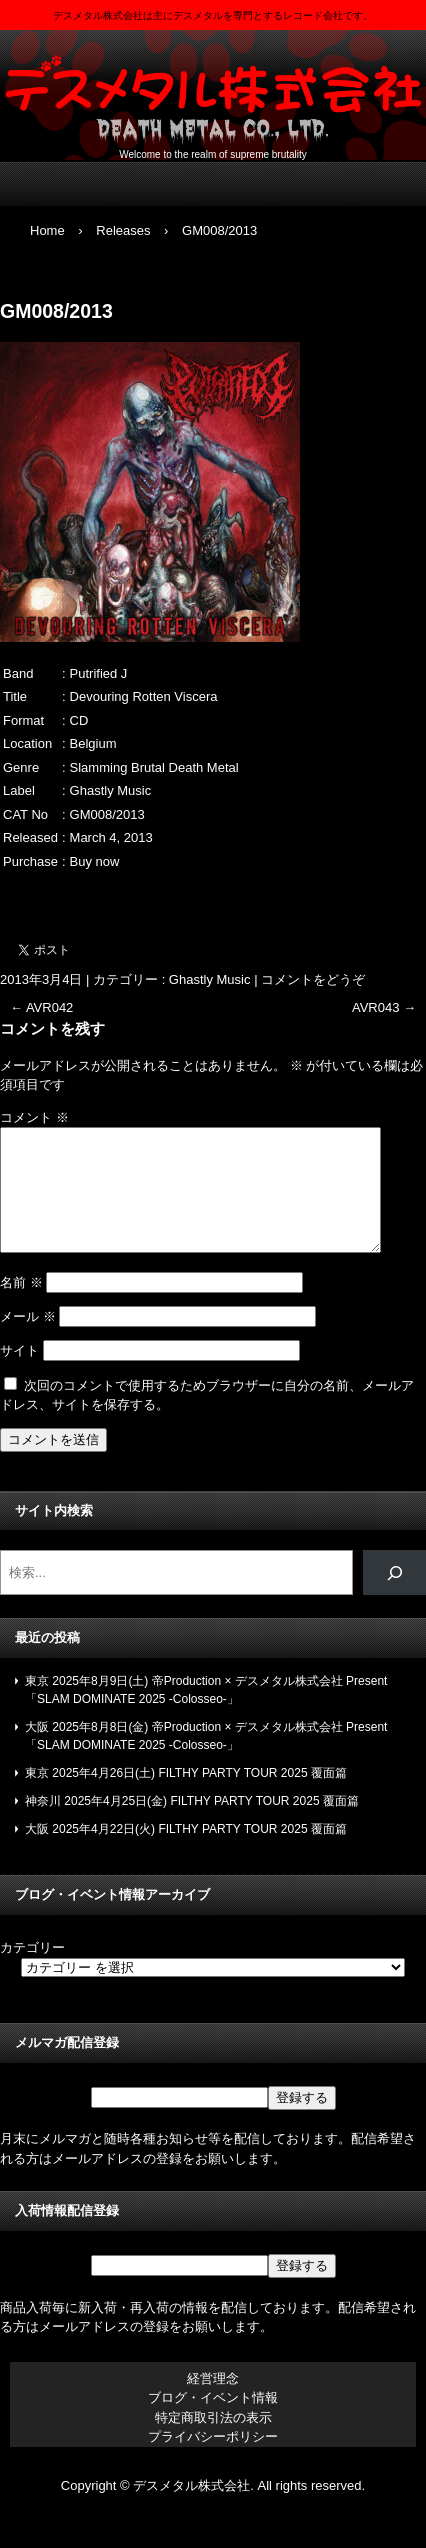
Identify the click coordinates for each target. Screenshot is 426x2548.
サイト (19, 1374)
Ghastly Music (210, 979)
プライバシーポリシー (213, 2460)
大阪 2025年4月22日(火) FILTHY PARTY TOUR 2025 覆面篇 (186, 1853)
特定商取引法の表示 (213, 2441)
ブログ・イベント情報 (213, 2421)
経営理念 (213, 2402)
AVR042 (41, 1007)
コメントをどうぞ (313, 979)
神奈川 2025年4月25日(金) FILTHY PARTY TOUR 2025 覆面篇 (192, 1825)
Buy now (95, 861)
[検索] (394, 1596)
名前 (21, 1306)
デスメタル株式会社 (213, 90)
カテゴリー (32, 1971)
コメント (34, 1117)
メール (28, 1340)
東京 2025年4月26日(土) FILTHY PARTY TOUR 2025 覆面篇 (186, 1797)
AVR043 (384, 1007)
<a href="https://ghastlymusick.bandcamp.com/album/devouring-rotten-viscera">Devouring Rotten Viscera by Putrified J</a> (213, 895)
